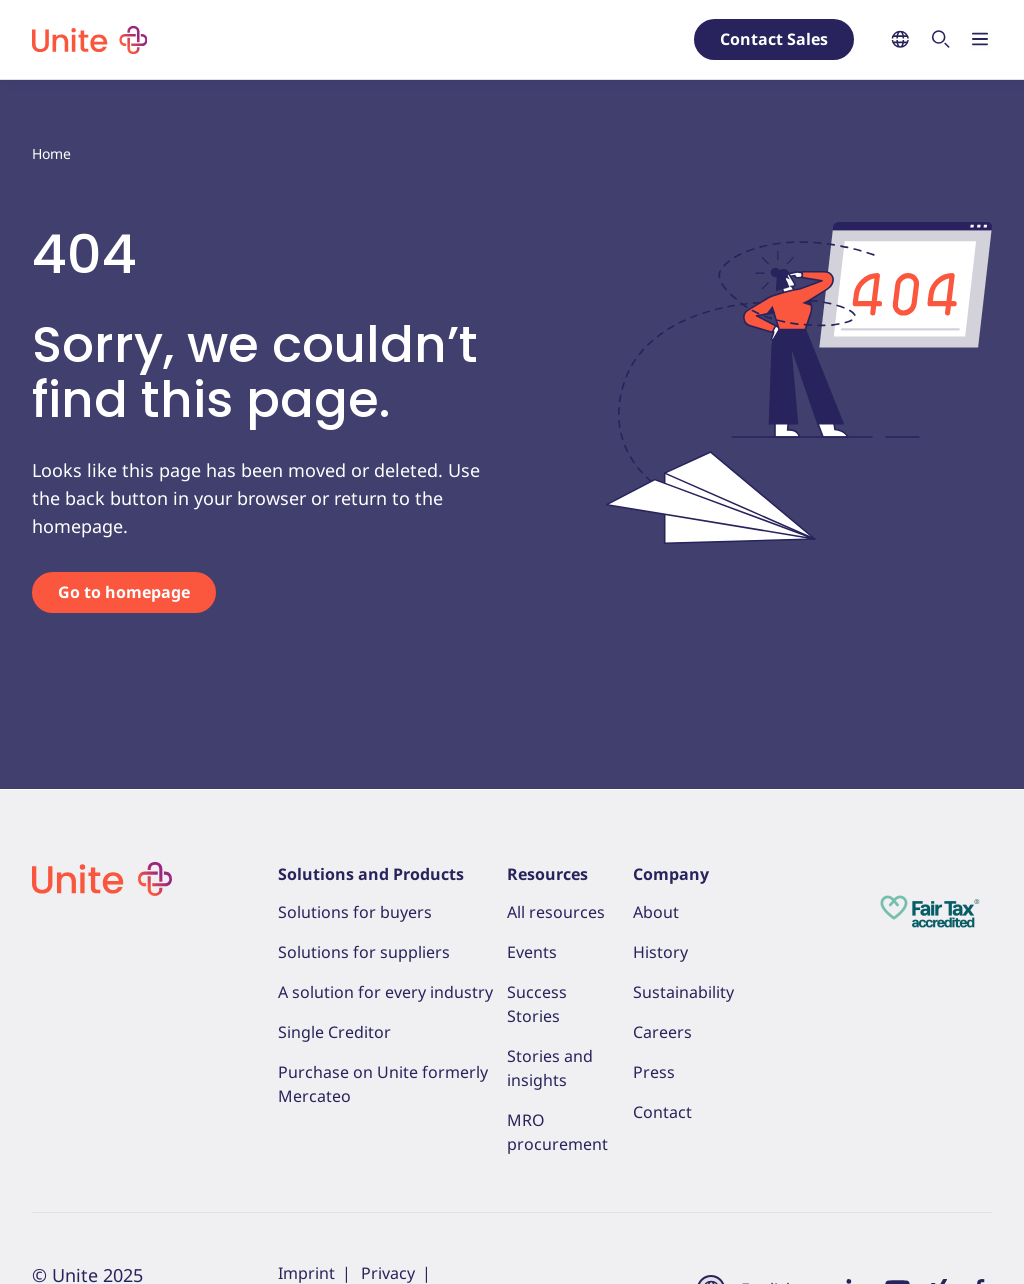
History (660, 952)
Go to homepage (124, 592)
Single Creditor (334, 1032)
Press (654, 1072)
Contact (662, 1112)
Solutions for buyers (355, 912)
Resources (547, 874)
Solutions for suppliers (364, 952)
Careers (662, 1032)
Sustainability (683, 992)
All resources (556, 912)
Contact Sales (774, 39)
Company (671, 874)
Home (51, 153)
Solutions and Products (371, 874)
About (656, 912)
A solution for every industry (385, 992)
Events (532, 952)
